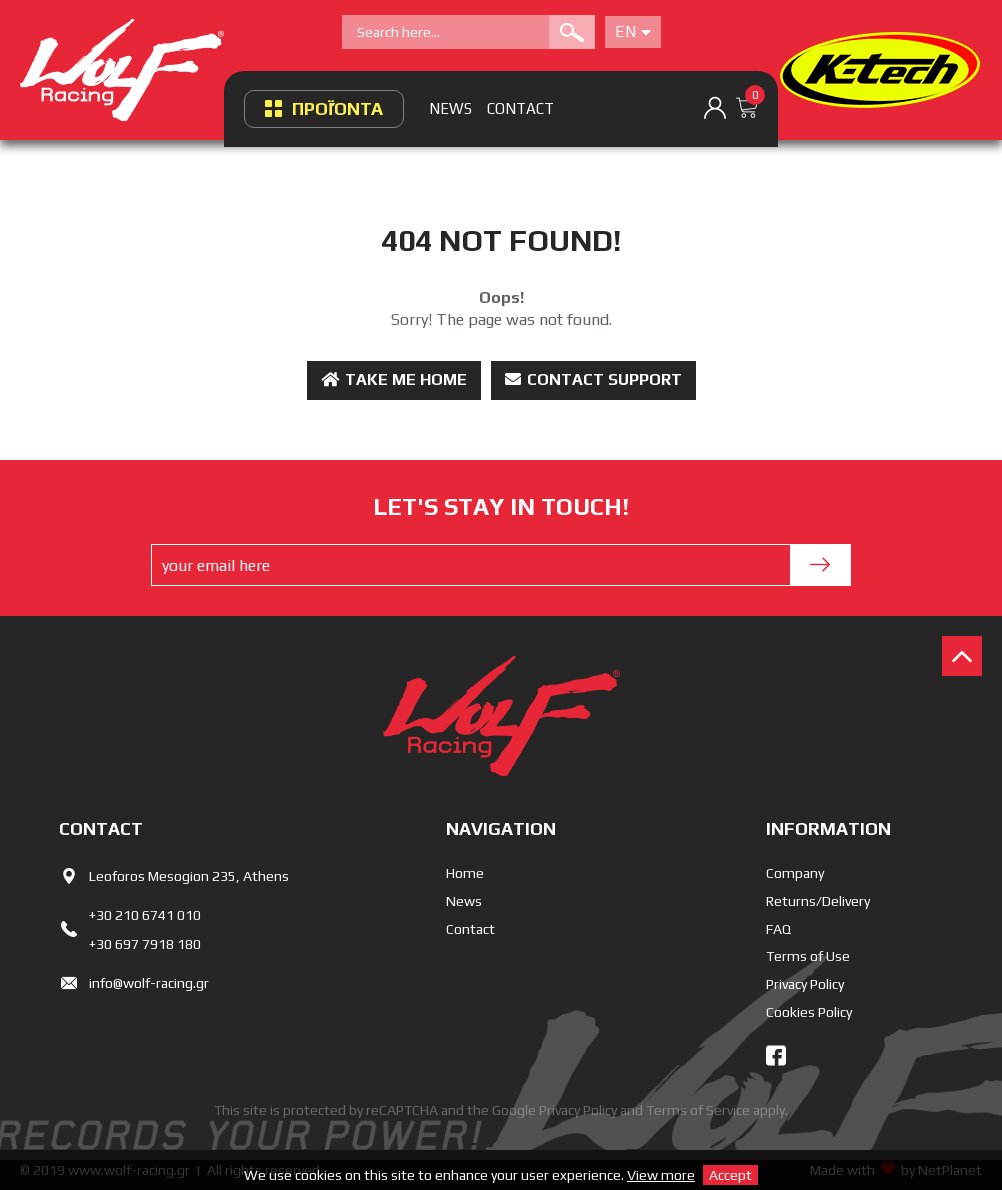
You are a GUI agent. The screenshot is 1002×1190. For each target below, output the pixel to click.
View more (661, 1175)
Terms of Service (698, 1110)
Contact (470, 929)
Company (795, 873)
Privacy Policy (805, 984)
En (633, 31)
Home (465, 873)
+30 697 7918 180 (145, 944)
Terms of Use (808, 956)
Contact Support (593, 379)
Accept (730, 1175)
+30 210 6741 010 (145, 915)
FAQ (778, 929)
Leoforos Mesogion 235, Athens (189, 876)
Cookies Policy (809, 1012)
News (464, 901)
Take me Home (394, 379)
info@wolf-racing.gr (149, 983)
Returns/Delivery (818, 901)
